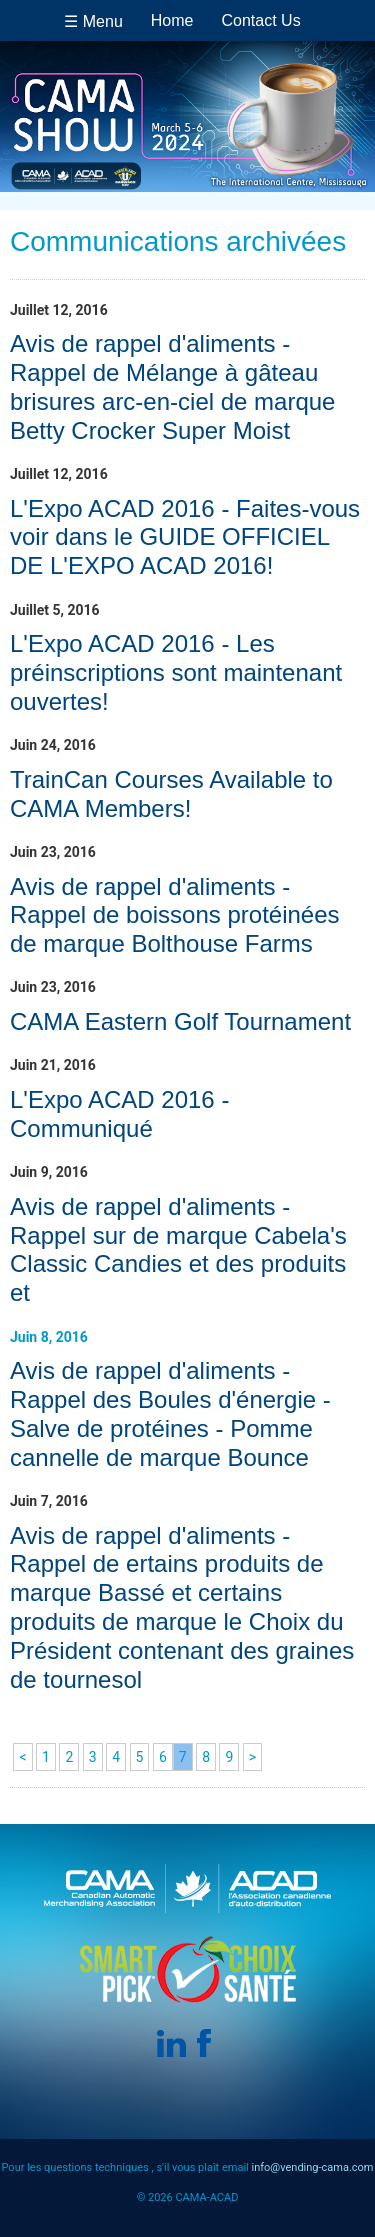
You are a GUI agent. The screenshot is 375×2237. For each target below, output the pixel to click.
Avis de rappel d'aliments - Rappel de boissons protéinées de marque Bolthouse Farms (175, 915)
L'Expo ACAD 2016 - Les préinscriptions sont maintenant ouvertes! (176, 672)
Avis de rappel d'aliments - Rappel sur (178, 1249)
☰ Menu (93, 21)
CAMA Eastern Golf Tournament (180, 1021)
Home (172, 20)
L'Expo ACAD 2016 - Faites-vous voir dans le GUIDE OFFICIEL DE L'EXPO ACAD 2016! (185, 537)
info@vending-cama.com (312, 2167)
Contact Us (261, 20)
